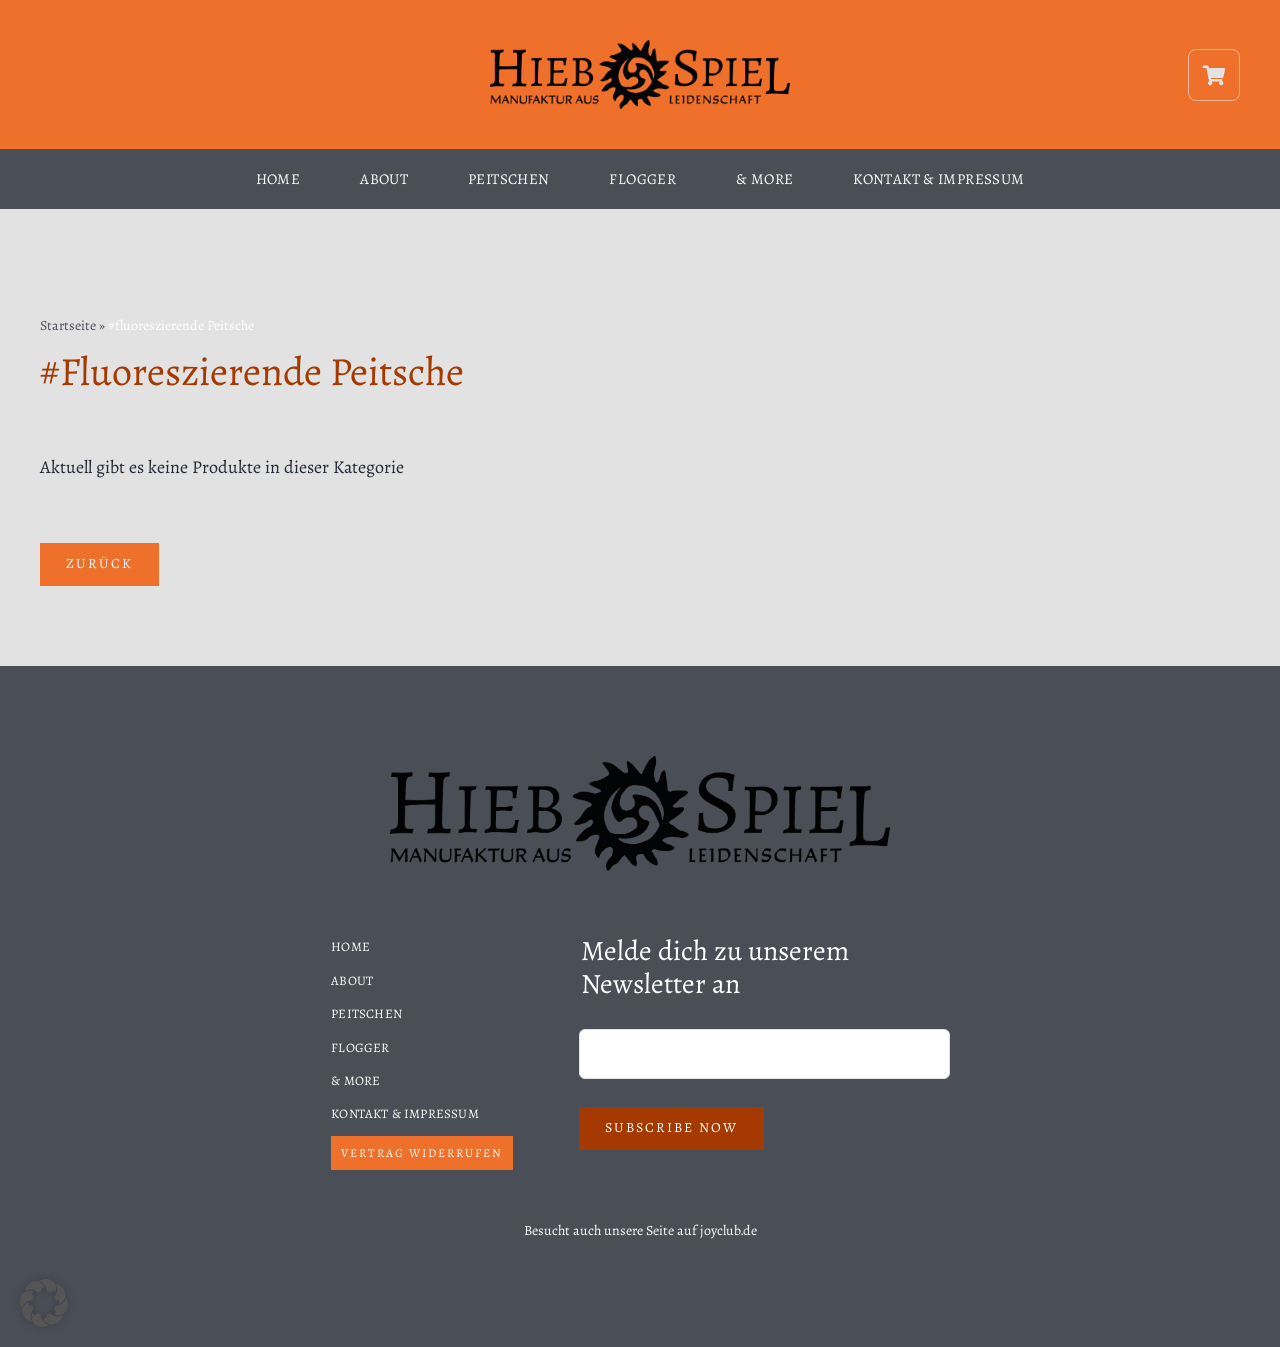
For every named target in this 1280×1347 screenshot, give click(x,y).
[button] (44, 1303)
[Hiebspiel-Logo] (640, 46)
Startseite (68, 325)
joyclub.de (728, 1230)
